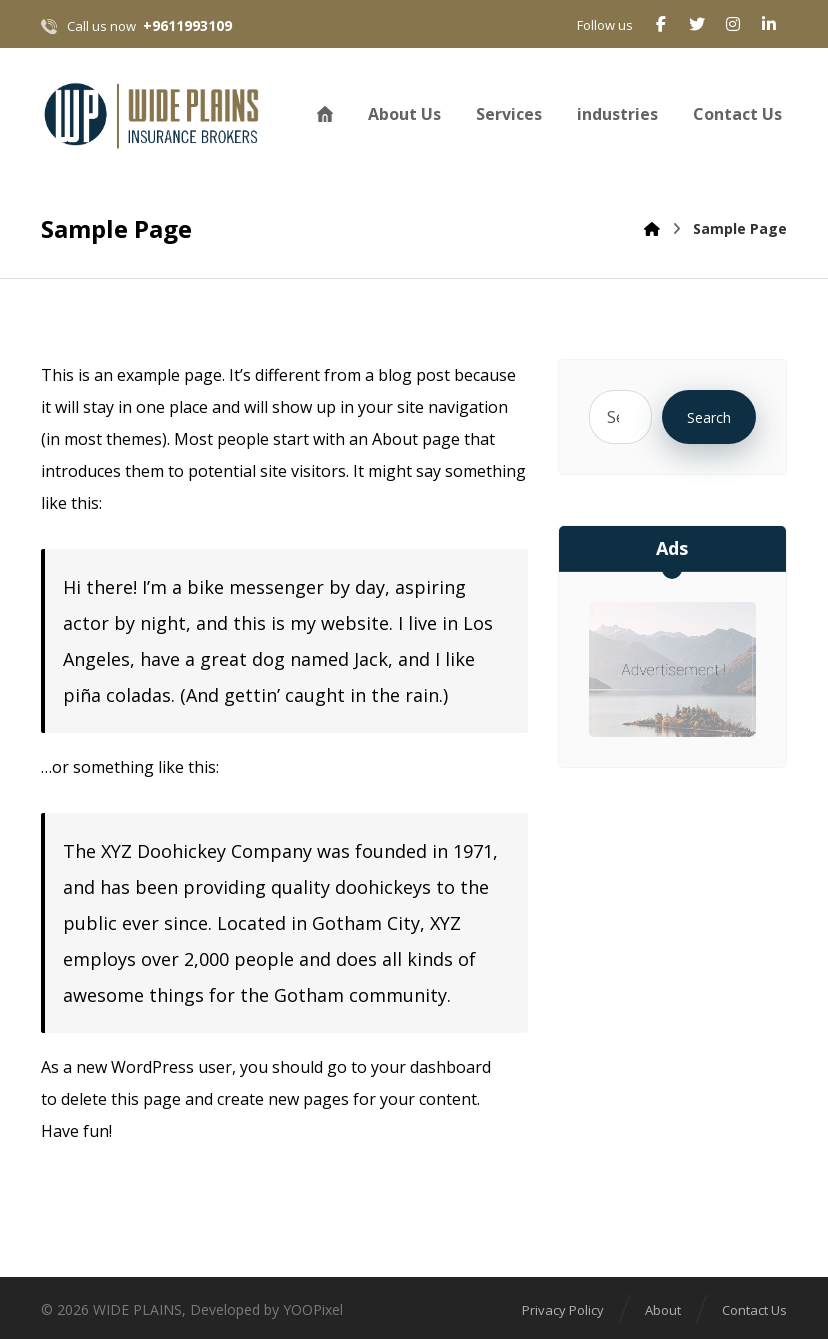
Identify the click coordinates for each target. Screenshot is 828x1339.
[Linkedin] (769, 24)
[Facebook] (661, 24)
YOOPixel (313, 1309)
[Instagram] (733, 24)
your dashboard (431, 1067)
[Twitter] (697, 24)
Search (709, 417)
